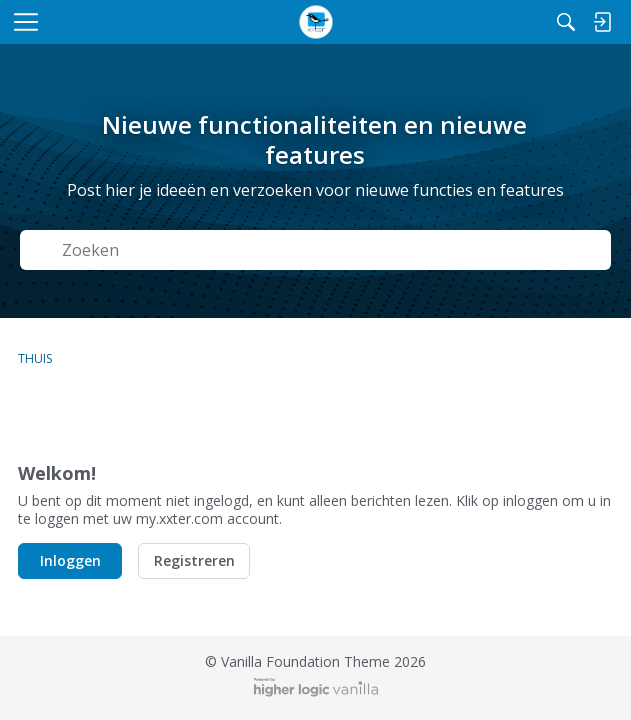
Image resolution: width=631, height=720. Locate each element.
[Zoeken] (566, 22)
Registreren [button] (194, 560)
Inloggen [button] (70, 560)
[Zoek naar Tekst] (330, 249)
